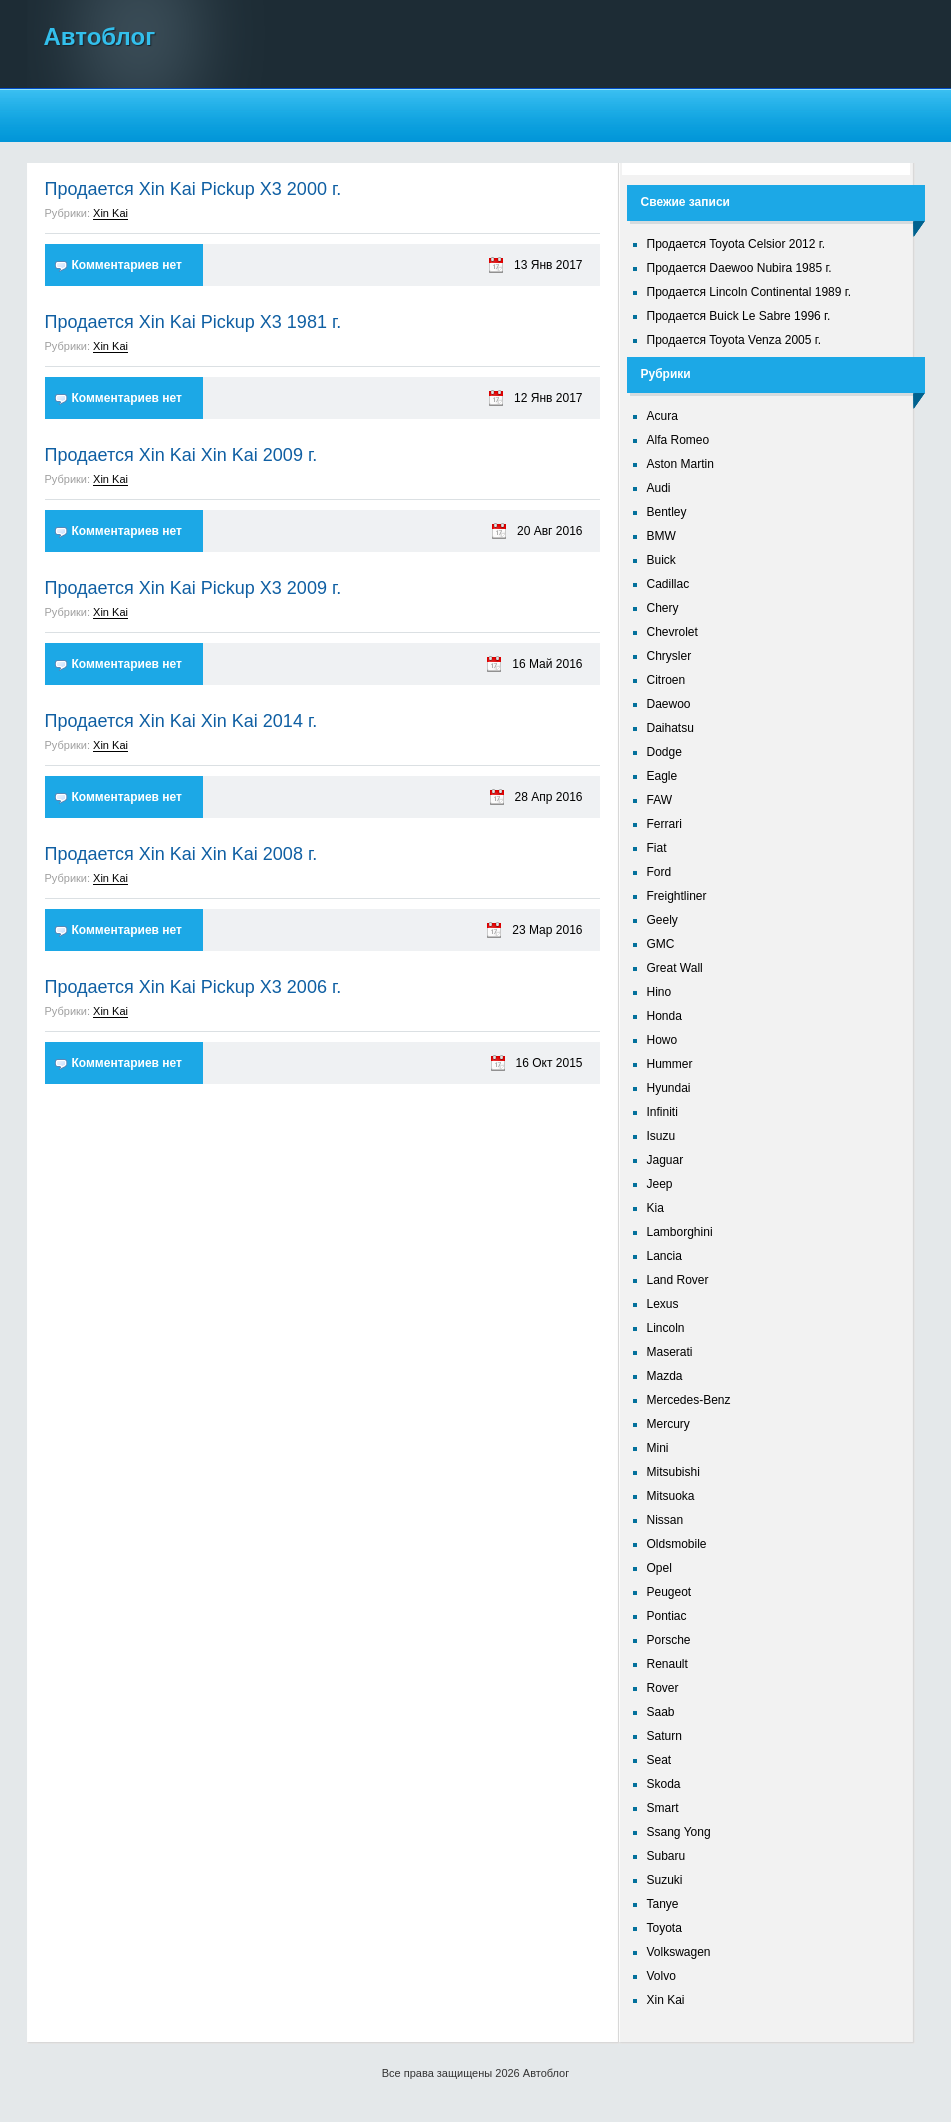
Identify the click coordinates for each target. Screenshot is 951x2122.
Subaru (666, 1856)
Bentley (667, 512)
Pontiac (667, 1616)
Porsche (669, 1640)
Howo (662, 1040)
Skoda (664, 1784)
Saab (661, 1712)
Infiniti (662, 1112)
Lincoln (666, 1328)
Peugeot (669, 1592)
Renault (667, 1664)
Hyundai (669, 1088)
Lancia (664, 1256)
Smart (663, 1808)
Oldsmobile (677, 1544)
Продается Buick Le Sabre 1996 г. (739, 316)
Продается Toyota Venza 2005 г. (734, 340)
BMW (661, 536)
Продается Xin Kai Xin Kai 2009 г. (181, 455)
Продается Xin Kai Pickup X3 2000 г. (193, 189)
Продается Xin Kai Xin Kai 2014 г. (181, 721)
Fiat (657, 848)
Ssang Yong (679, 1832)
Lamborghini (680, 1232)
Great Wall (675, 968)
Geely (662, 920)
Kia (655, 1208)
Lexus (663, 1304)
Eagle (662, 776)
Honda (664, 1016)
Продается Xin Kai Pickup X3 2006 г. (193, 987)
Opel (659, 1568)
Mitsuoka (671, 1496)
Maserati (670, 1352)
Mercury (668, 1424)
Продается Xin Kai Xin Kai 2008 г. (181, 854)
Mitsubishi (673, 1472)
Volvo (661, 1976)
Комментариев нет (127, 265)
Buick (661, 560)
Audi (659, 488)
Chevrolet (672, 632)
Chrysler (669, 656)
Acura (662, 416)
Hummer (670, 1064)
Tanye (663, 1904)
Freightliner (677, 896)
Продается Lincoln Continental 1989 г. (749, 292)
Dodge (664, 752)
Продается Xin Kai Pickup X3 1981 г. (193, 322)
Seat (659, 1760)
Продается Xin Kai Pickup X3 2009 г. (193, 588)
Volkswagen (679, 1952)
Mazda (665, 1376)
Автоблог (100, 36)
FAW (660, 800)
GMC (661, 944)
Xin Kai (110, 213)
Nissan (665, 1520)
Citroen (666, 680)
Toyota (664, 1928)
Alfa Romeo (678, 440)
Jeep (660, 1184)
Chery (663, 608)
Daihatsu (670, 728)
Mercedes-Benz (689, 1400)
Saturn (664, 1736)
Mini (658, 1448)
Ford (659, 872)
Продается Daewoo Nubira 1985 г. (739, 268)
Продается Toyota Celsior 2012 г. (736, 244)
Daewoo (669, 704)
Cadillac (668, 584)
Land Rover (678, 1280)
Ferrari (664, 824)
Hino (659, 992)
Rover (663, 1688)
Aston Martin (680, 464)
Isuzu (661, 1136)
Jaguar (665, 1160)
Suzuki (665, 1880)
